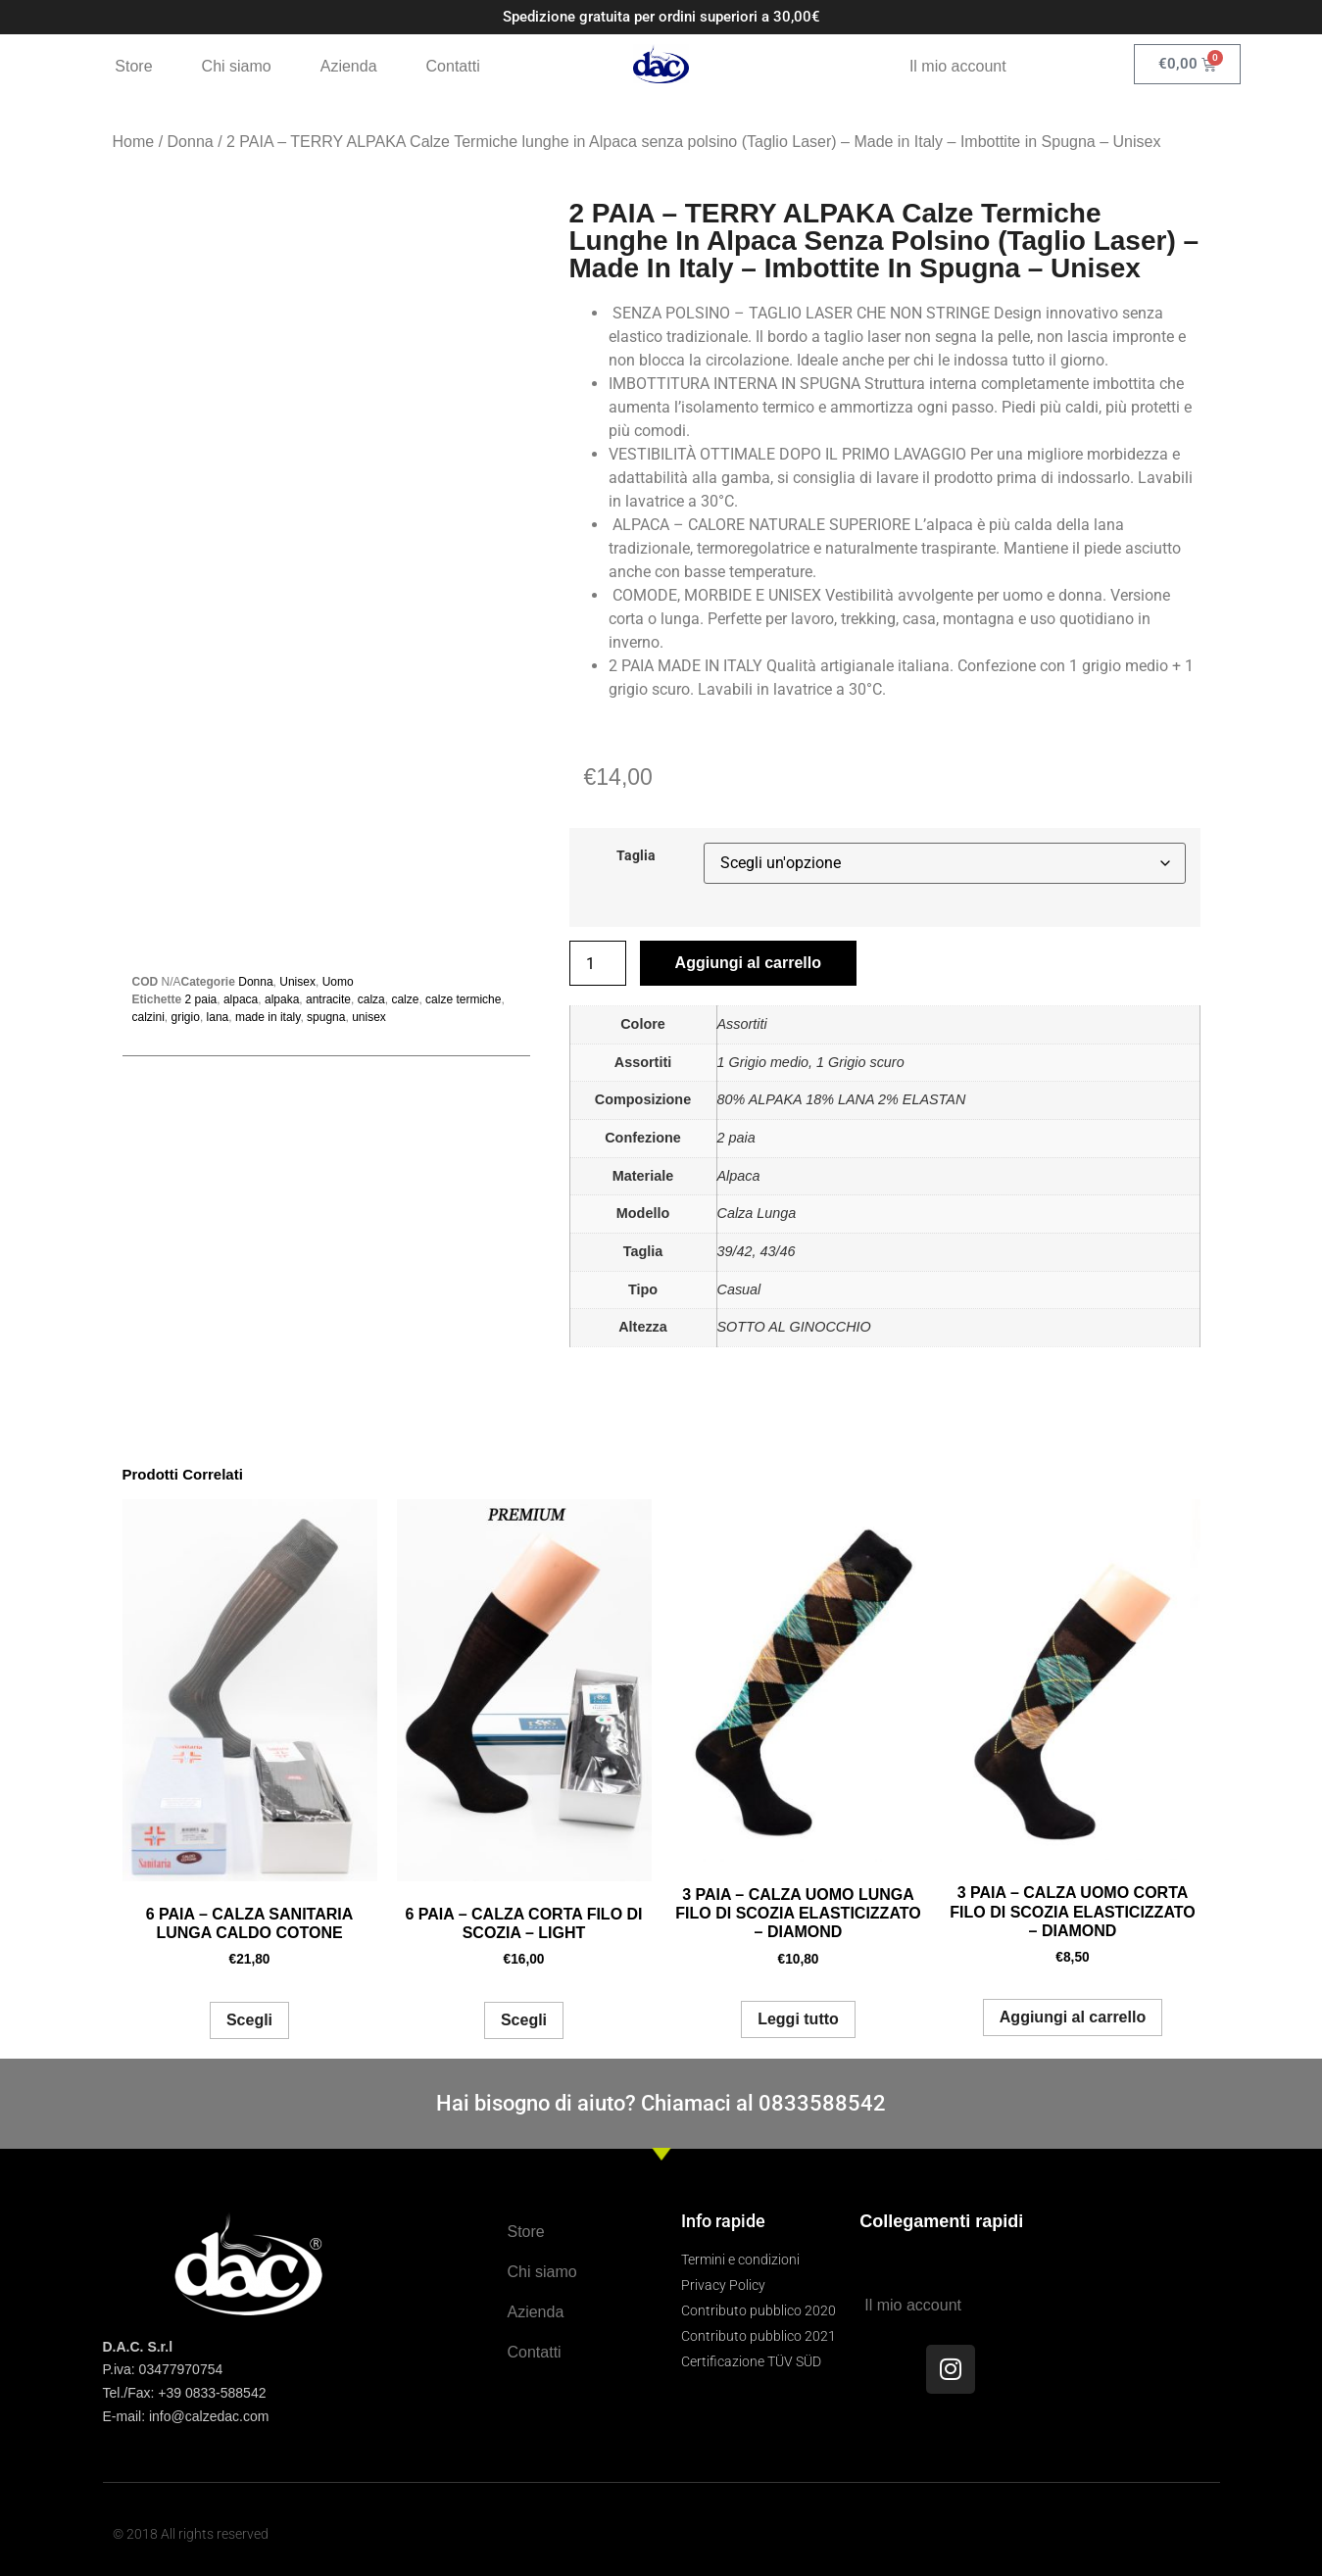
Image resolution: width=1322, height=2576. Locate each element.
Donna (191, 141)
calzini (148, 1017)
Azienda (348, 66)
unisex (369, 1017)
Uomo (338, 982)
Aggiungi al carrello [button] (1073, 2017)
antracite (328, 999)
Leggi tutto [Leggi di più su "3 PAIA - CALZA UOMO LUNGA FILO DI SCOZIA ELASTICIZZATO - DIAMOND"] (798, 2019)
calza (371, 999)
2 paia (201, 999)
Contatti (453, 66)
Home (134, 141)
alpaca (240, 999)
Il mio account (957, 66)
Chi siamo (236, 66)
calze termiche (463, 999)
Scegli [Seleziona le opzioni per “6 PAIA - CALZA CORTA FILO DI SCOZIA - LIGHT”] (524, 2020)
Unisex (297, 982)
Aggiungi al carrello (748, 962)
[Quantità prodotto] (597, 963)
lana (218, 1017)
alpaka (282, 999)
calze (404, 999)
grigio (185, 1017)
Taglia (636, 856)
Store (133, 66)
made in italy (267, 1017)
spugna (326, 1017)
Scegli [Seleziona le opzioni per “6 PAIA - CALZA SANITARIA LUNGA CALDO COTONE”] (249, 2020)
